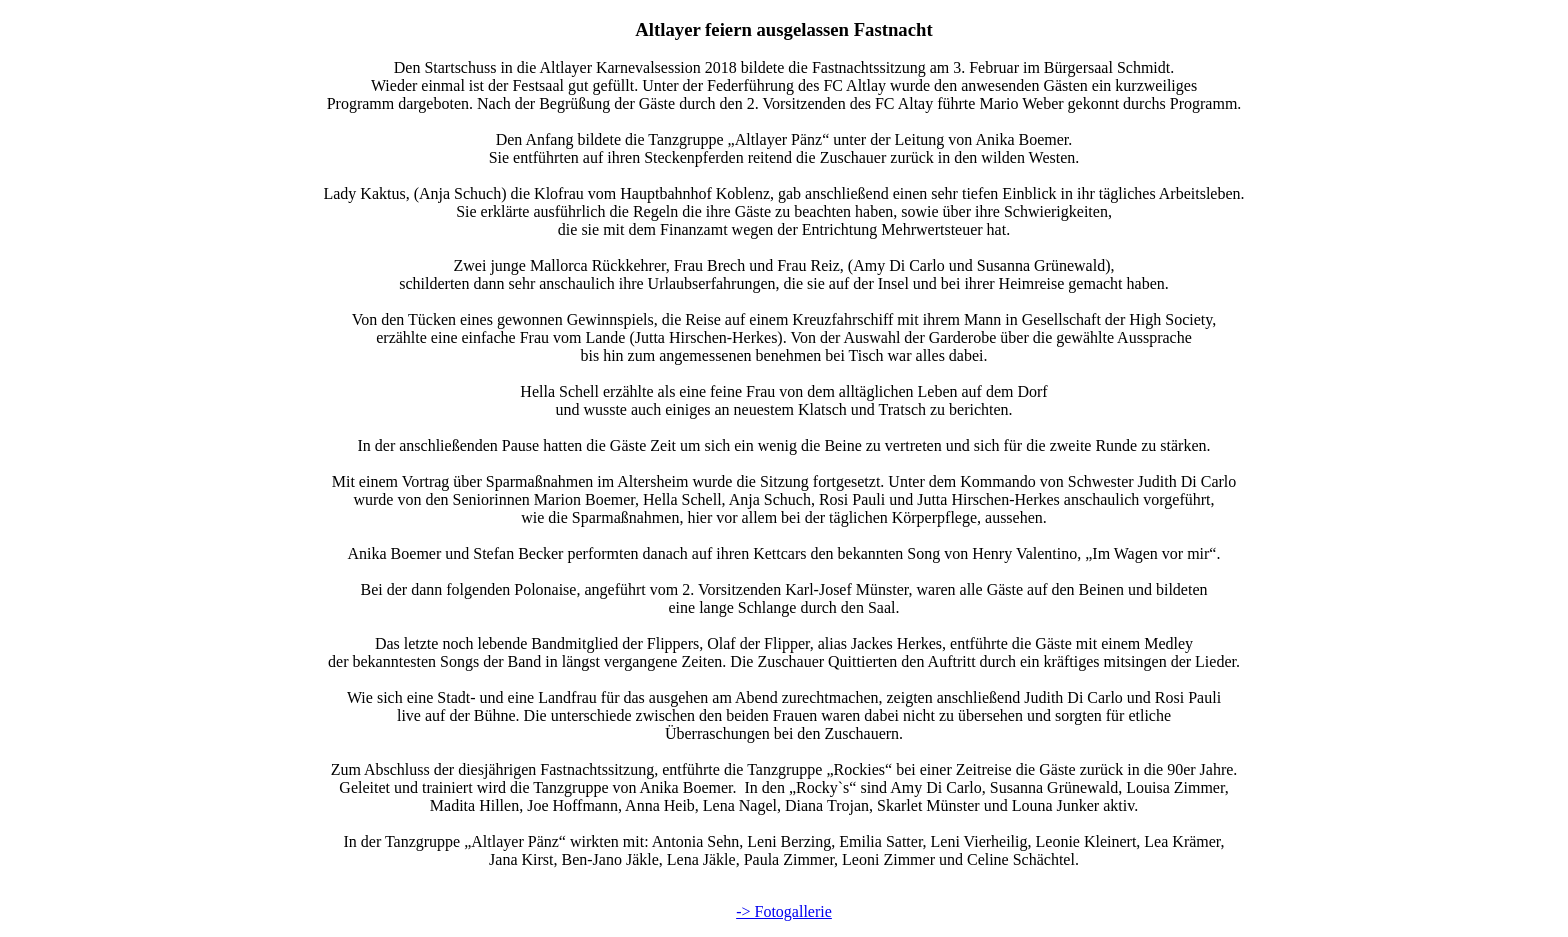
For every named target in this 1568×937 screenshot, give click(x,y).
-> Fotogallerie (784, 911)
